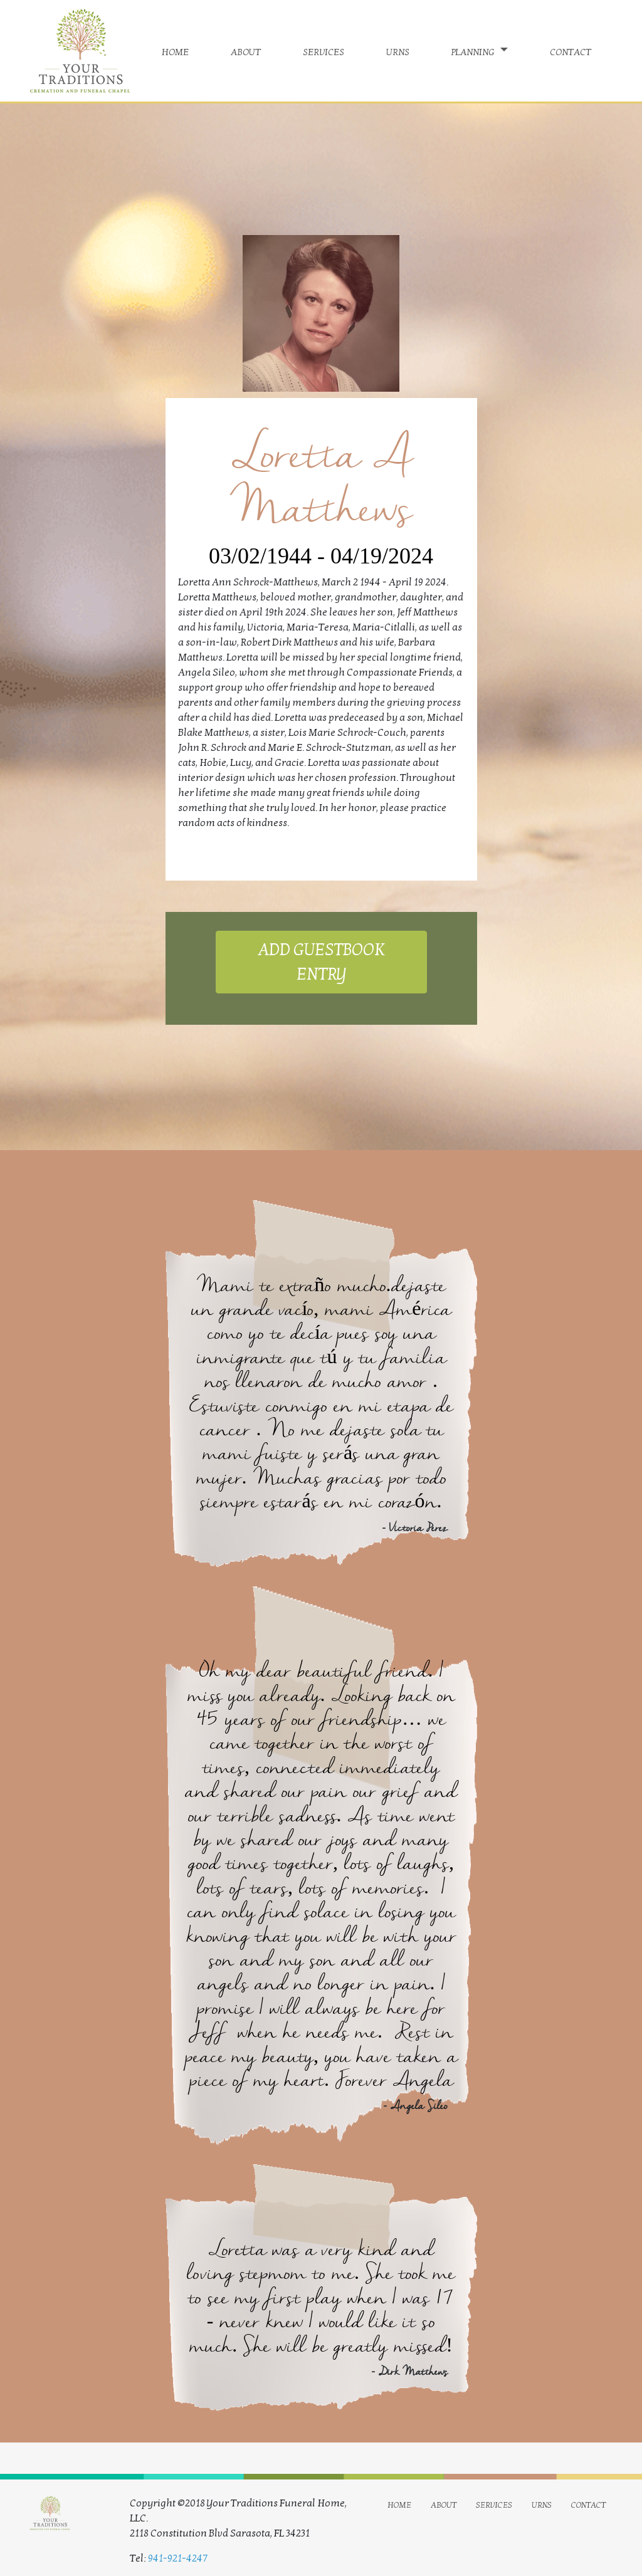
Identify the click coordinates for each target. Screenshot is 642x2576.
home (175, 51)
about (246, 51)
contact (570, 51)
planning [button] (474, 51)
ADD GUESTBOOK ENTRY (321, 962)
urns (397, 51)
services (323, 51)
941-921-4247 (178, 2558)
